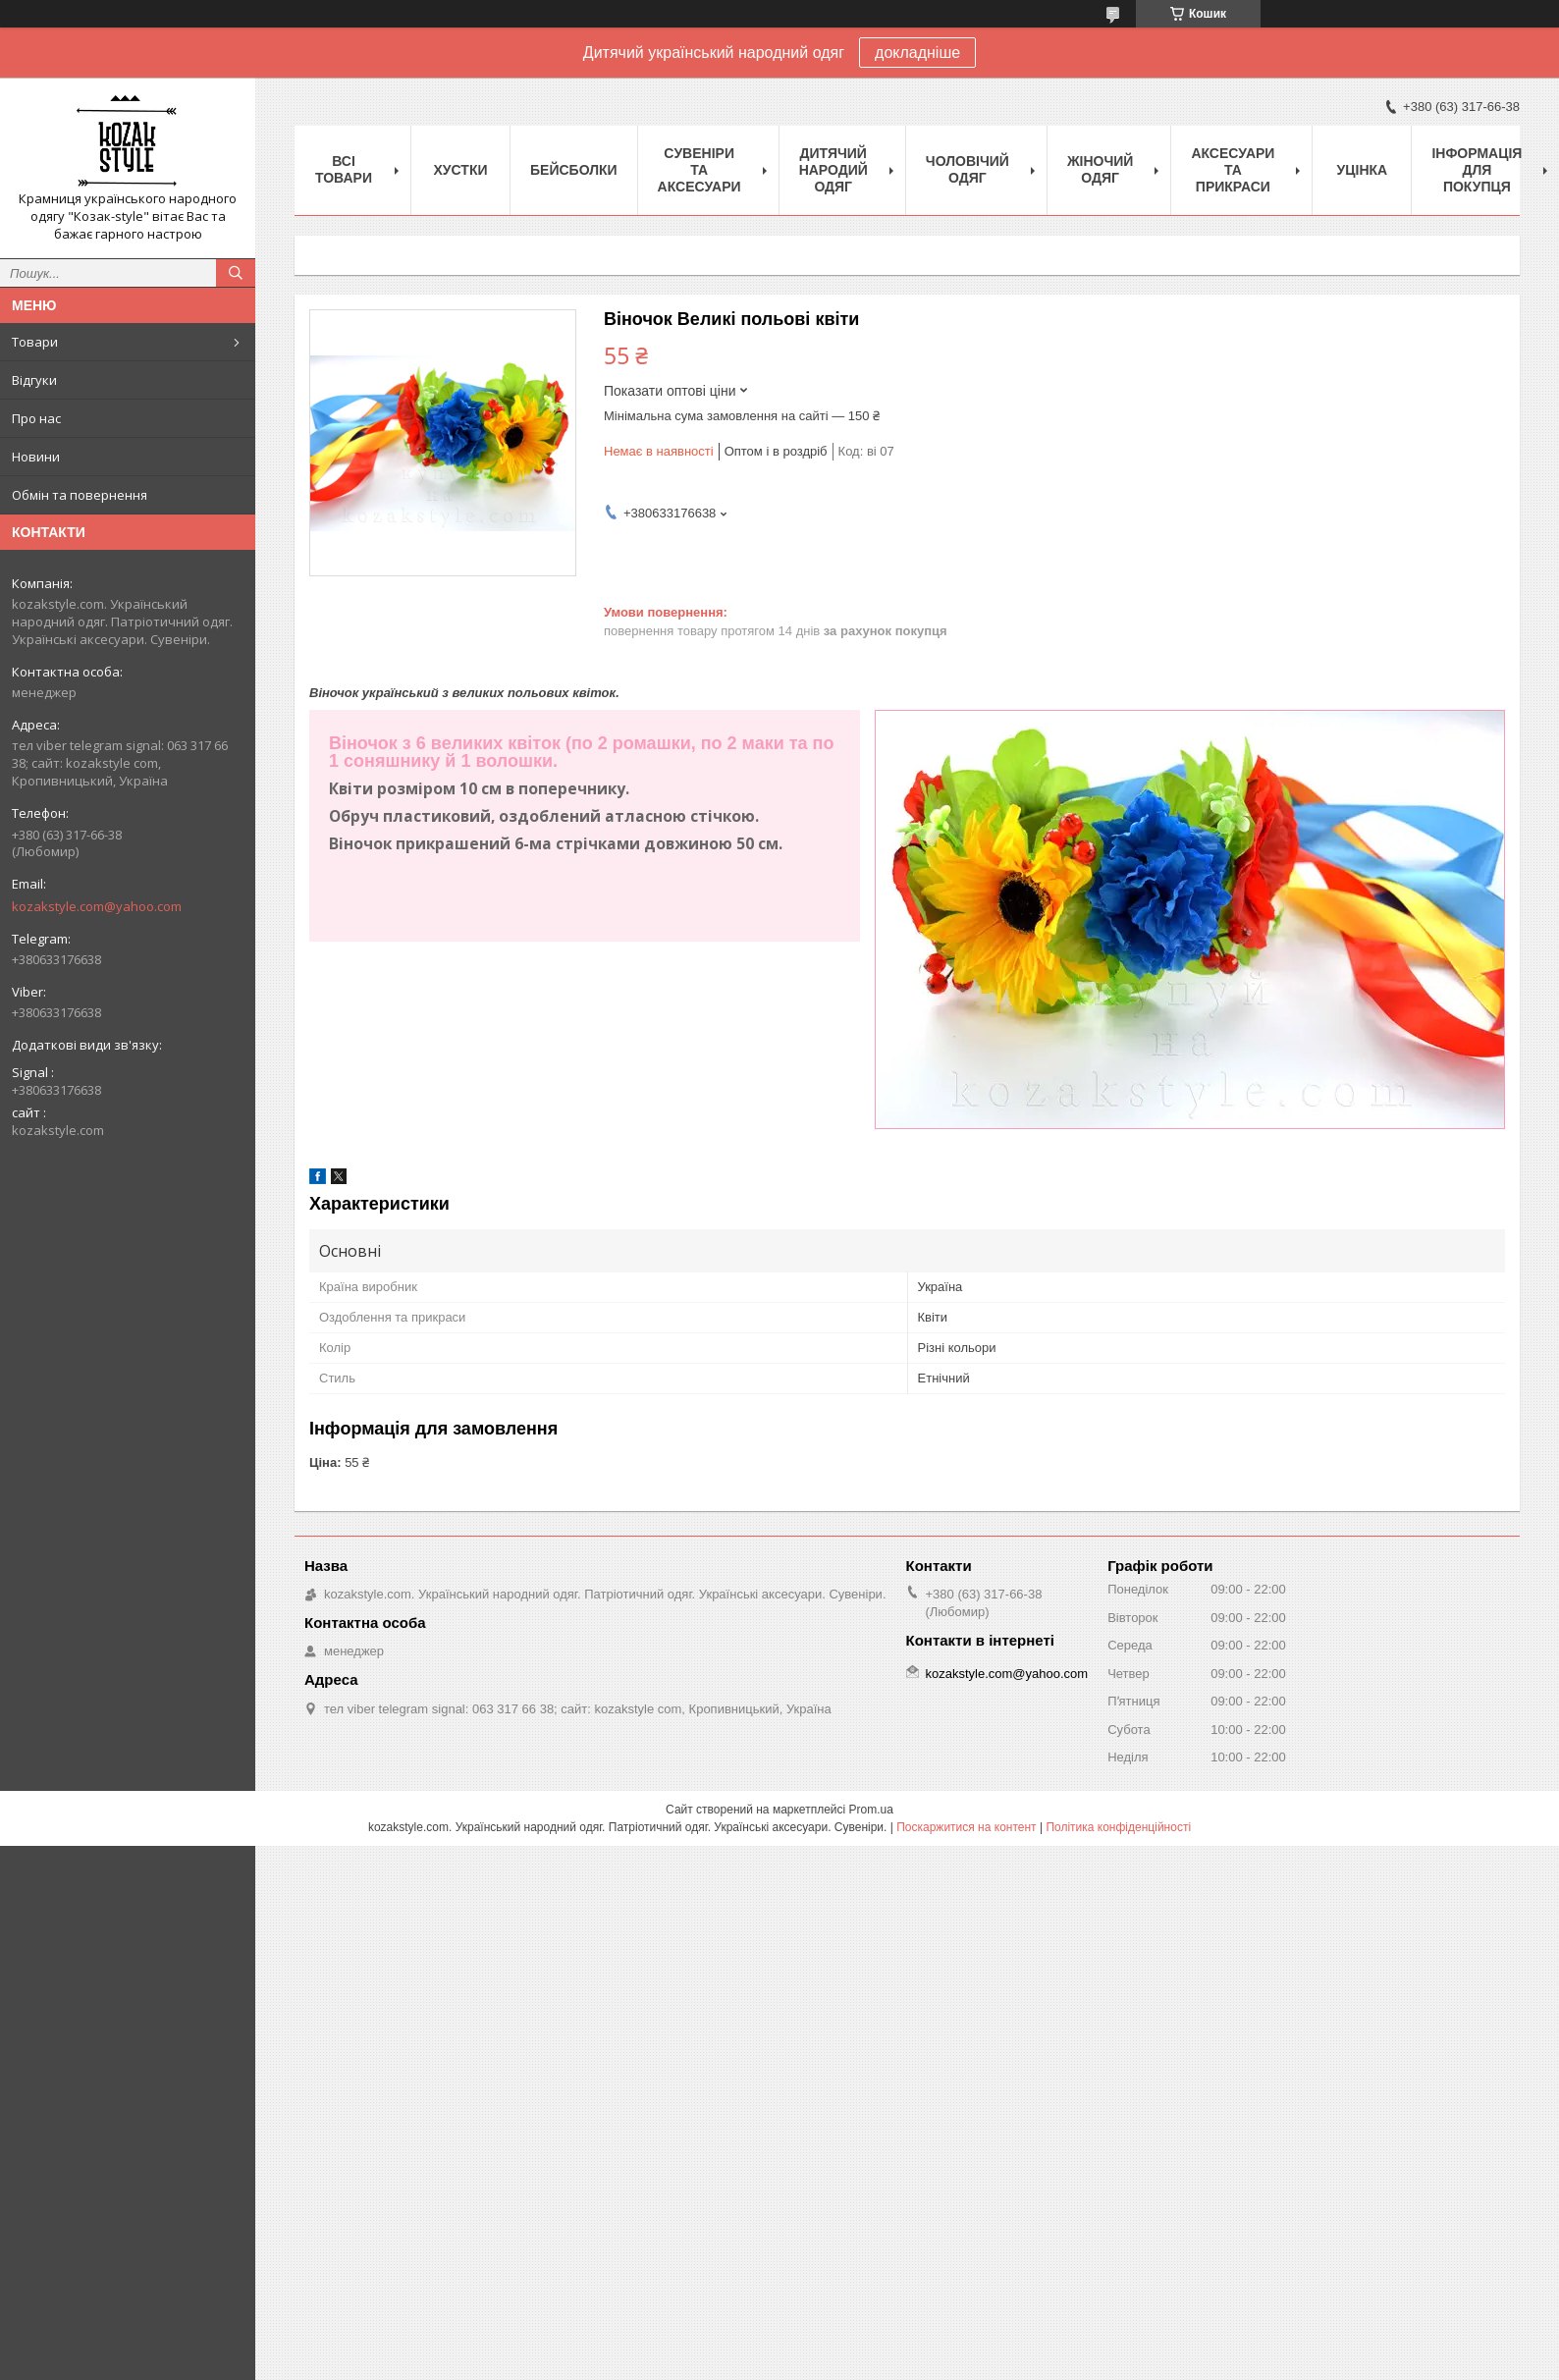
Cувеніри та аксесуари (699, 169)
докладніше (917, 52)
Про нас (36, 418)
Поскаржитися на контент (966, 1827)
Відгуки (34, 380)
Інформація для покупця (1476, 169)
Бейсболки (574, 170)
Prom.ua (871, 1809)
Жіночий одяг (1100, 169)
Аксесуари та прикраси (1232, 169)
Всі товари (343, 169)
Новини (36, 456)
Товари (35, 342)
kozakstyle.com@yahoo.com (97, 906)
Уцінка (1362, 170)
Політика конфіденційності (1118, 1827)
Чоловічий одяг (967, 169)
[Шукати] (235, 273)
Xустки (461, 170)
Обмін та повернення (79, 495)
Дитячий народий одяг (833, 169)
